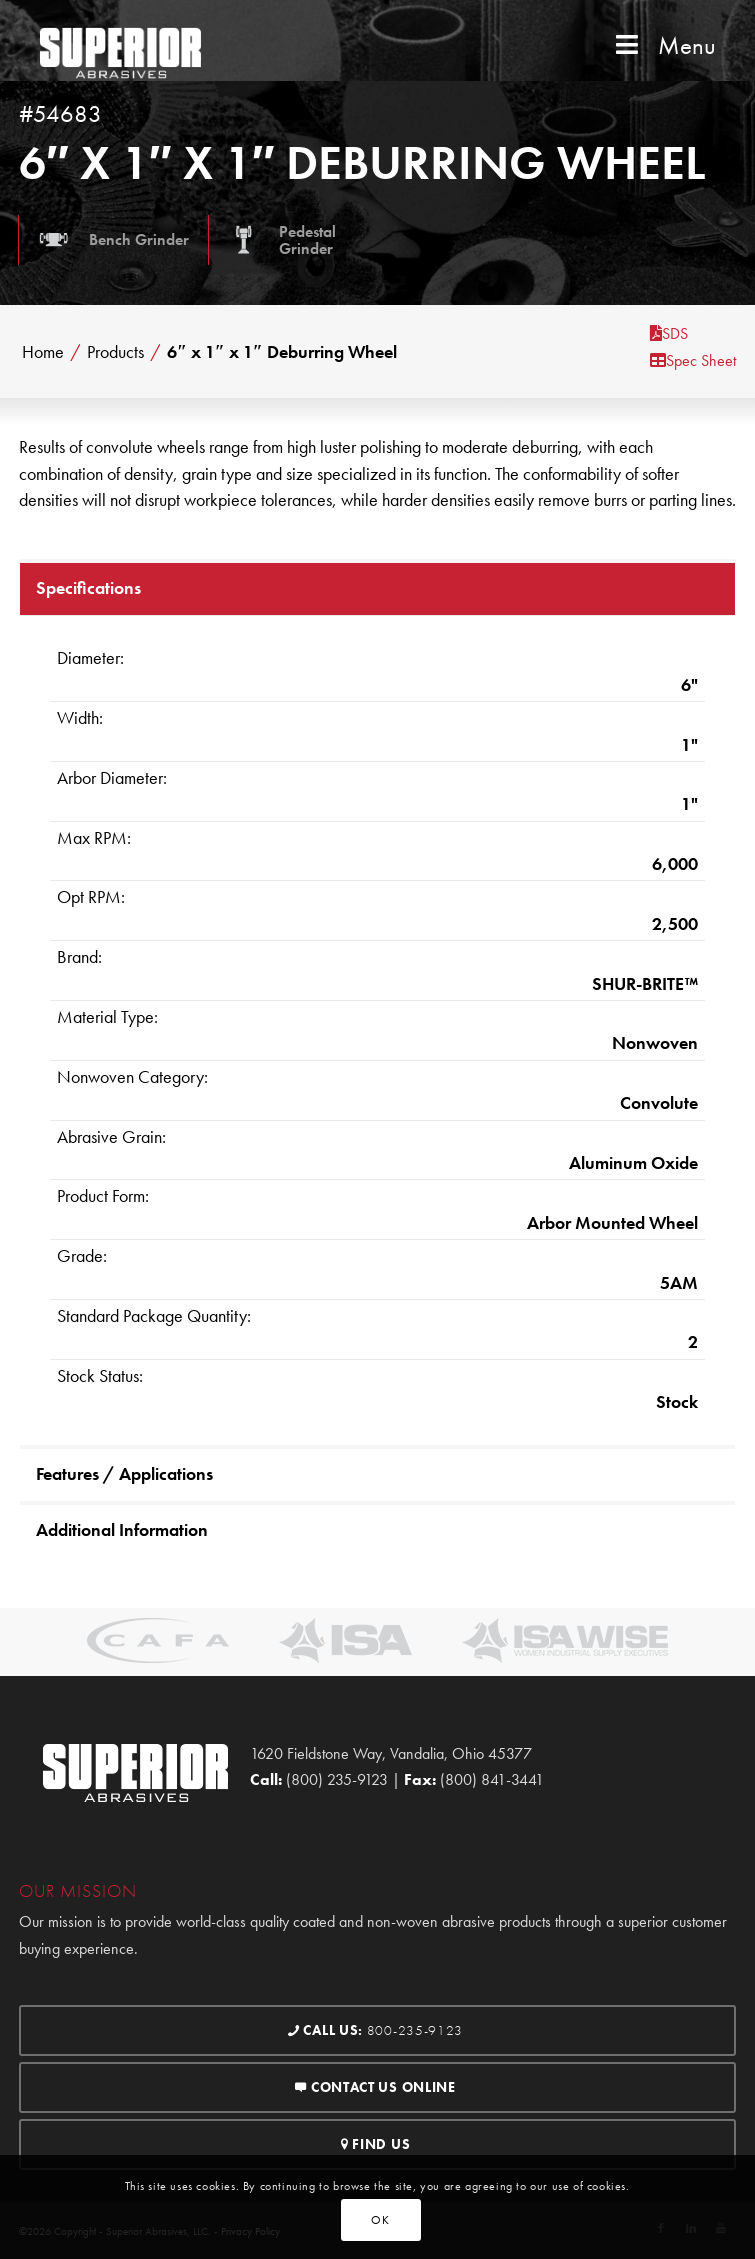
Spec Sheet (693, 360)
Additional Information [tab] (122, 1529)
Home (43, 352)
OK (380, 2220)
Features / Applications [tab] (124, 1473)
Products (115, 352)
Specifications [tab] (88, 587)
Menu (664, 45)
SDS (669, 333)
